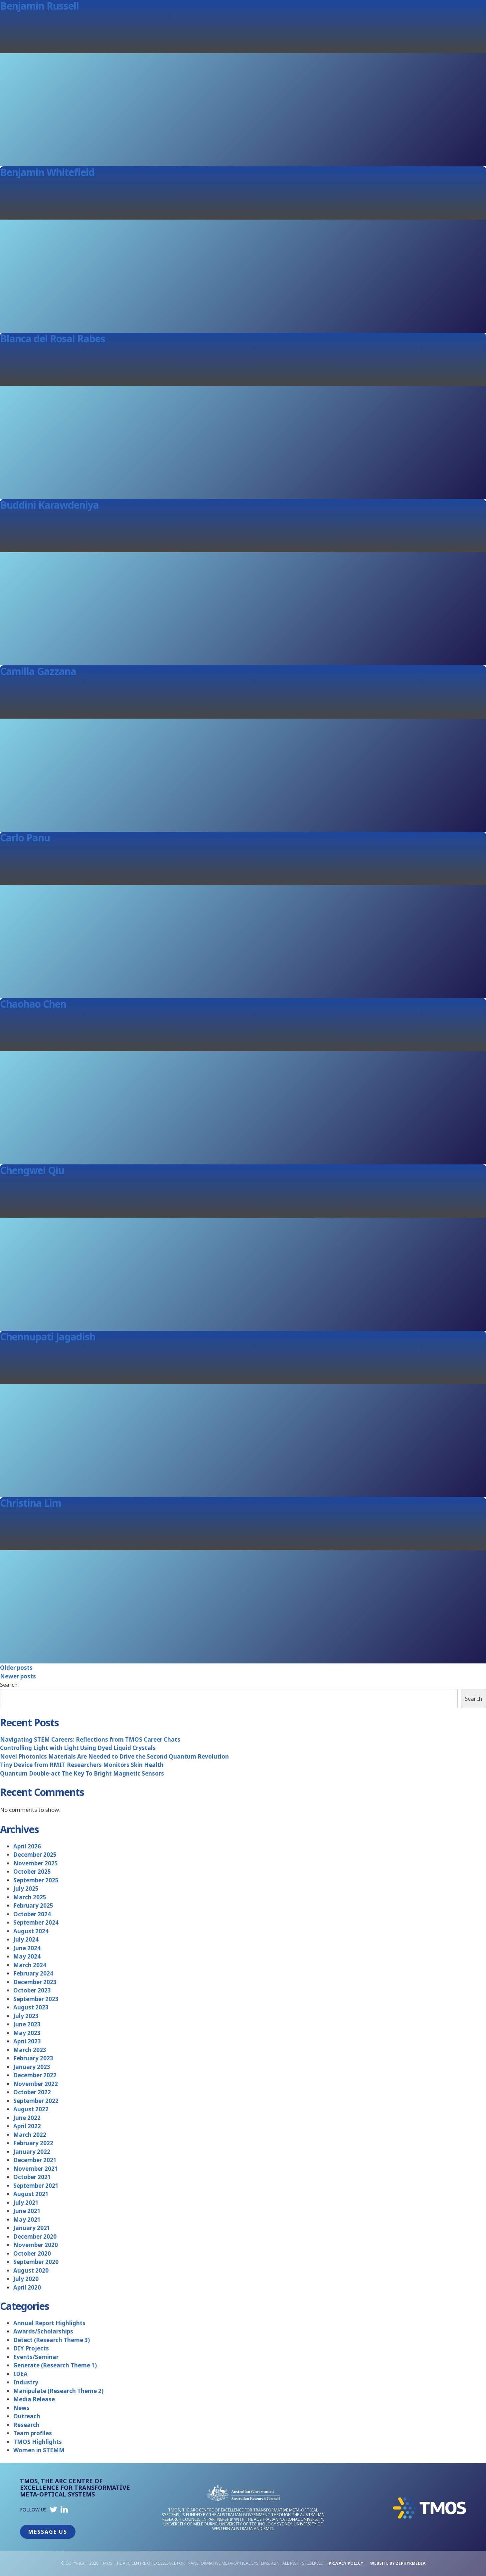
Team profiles (32, 2433)
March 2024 (29, 1965)
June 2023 (27, 2024)
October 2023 (32, 1990)
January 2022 (31, 2151)
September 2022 (36, 2101)
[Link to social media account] (53, 2511)
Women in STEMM (39, 2450)
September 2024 (36, 1922)
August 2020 (31, 2270)
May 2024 (27, 1956)
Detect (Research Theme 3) (51, 2340)
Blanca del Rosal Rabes (52, 338)
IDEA (20, 2374)
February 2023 (33, 2058)
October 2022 (32, 2092)
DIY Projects (31, 2348)
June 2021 (27, 2211)
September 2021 (36, 2185)
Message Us (47, 2531)
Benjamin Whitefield (47, 172)
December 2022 (35, 2075)
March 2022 (29, 2135)
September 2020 (36, 2262)
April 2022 (27, 2126)
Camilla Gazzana (38, 671)
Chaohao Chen (33, 1004)
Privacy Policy (346, 2563)
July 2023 (26, 2016)
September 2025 (36, 1880)
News (21, 2408)
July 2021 (26, 2202)
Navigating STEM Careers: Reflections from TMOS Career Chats (90, 1739)
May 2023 (27, 2033)
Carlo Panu (25, 837)
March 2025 (29, 1897)
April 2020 (27, 2287)
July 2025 (26, 1888)
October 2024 (32, 1914)
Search (9, 1684)
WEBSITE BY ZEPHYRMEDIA (397, 2563)
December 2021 (35, 2160)
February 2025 (33, 1905)
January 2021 (31, 2228)
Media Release (34, 2399)
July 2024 (26, 1939)
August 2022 (31, 2109)
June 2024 (27, 1948)
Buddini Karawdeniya (49, 505)
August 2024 (31, 1931)
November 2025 (35, 1863)
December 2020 (35, 2236)
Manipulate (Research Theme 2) (58, 2391)
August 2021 (31, 2194)
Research (26, 2425)
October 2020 (32, 2253)
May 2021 (27, 2219)
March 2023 (29, 2050)
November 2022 (35, 2084)
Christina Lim (30, 1503)
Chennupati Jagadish (47, 1336)
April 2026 (27, 1846)
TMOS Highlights (37, 2442)
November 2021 (35, 2168)
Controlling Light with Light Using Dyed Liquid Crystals (78, 1748)
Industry (25, 2382)
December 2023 (35, 1982)
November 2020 (35, 2245)
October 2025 (32, 1871)
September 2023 (36, 1999)
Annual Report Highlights (49, 2323)
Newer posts (18, 1676)
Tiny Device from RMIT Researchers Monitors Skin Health (82, 1765)
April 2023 (27, 2041)
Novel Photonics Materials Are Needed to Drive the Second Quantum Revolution (114, 1756)
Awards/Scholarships (43, 2331)
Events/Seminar (36, 2357)
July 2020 (26, 2279)
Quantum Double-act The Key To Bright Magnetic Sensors (82, 1773)
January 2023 (31, 2067)
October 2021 (32, 2177)
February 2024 (33, 1973)
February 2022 (33, 2143)
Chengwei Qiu (32, 1170)
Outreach (26, 2416)
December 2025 (35, 1854)
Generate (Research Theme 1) (55, 2365)
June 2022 (27, 2118)
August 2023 (31, 2007)
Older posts (16, 1667)
